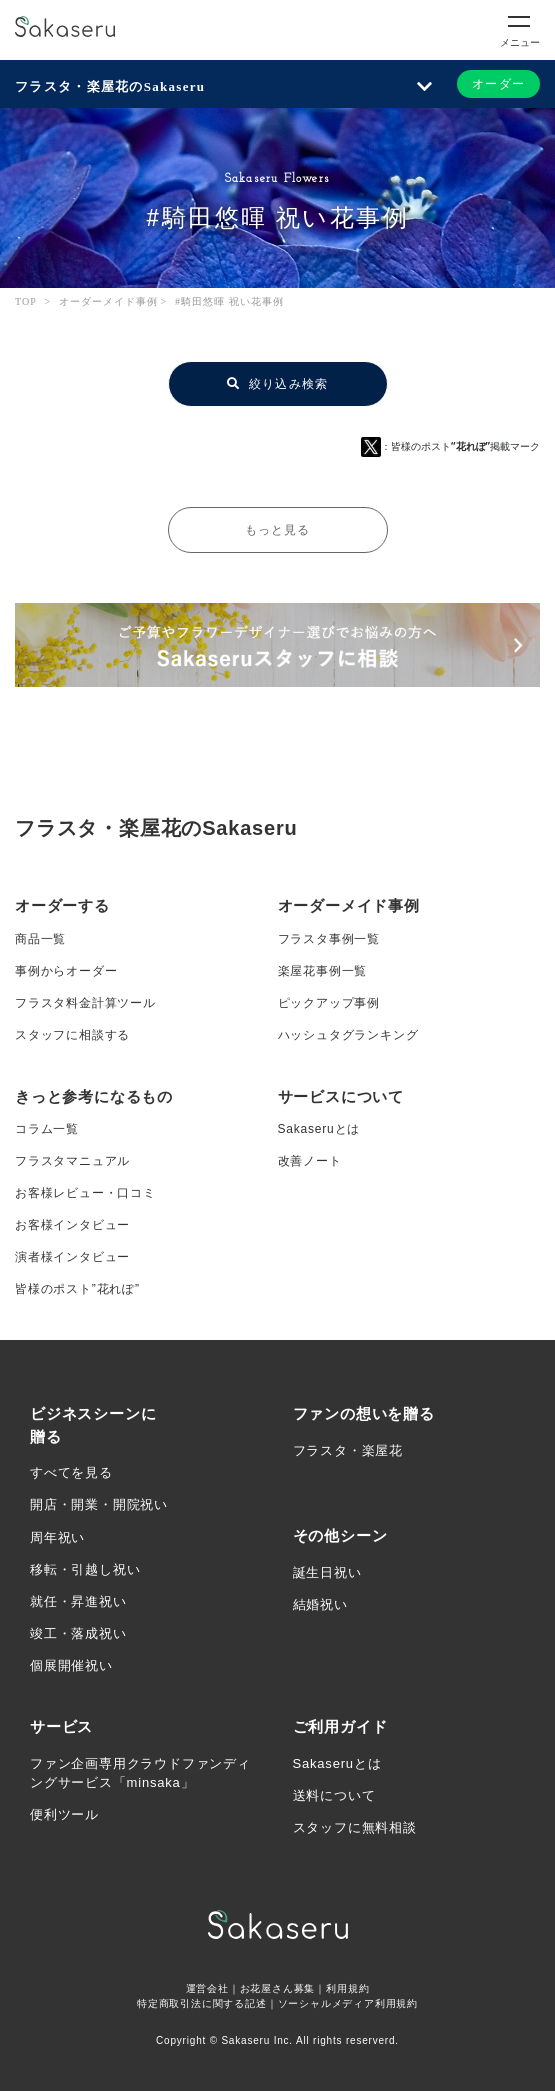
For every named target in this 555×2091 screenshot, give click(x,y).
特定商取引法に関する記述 (202, 2003)
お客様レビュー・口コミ (85, 1193)
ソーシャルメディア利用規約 (348, 2003)
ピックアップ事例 (329, 1003)
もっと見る (278, 530)
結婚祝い (320, 1604)
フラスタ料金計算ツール (85, 1003)
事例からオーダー (66, 971)
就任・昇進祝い (78, 1601)
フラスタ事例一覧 (329, 939)
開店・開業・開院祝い (99, 1504)
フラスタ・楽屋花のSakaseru (110, 86)
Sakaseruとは (319, 1129)
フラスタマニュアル (72, 1161)
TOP (26, 301)
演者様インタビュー (72, 1257)
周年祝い (57, 1537)
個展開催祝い (71, 1665)
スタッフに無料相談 (355, 1827)
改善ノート (310, 1161)
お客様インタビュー (72, 1225)
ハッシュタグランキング (348, 1035)
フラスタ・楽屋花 (348, 1450)
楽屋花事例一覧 (323, 971)
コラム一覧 (47, 1129)
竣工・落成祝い (78, 1633)
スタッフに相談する (72, 1035)
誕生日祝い (327, 1572)
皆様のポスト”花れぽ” (77, 1289)
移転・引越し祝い (85, 1569)
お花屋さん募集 (278, 1988)
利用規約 (347, 1988)
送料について (334, 1795)
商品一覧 (40, 939)
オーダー (498, 84)
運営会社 (207, 1988)
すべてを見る (71, 1472)
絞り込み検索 (278, 384)
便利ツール (64, 1814)
